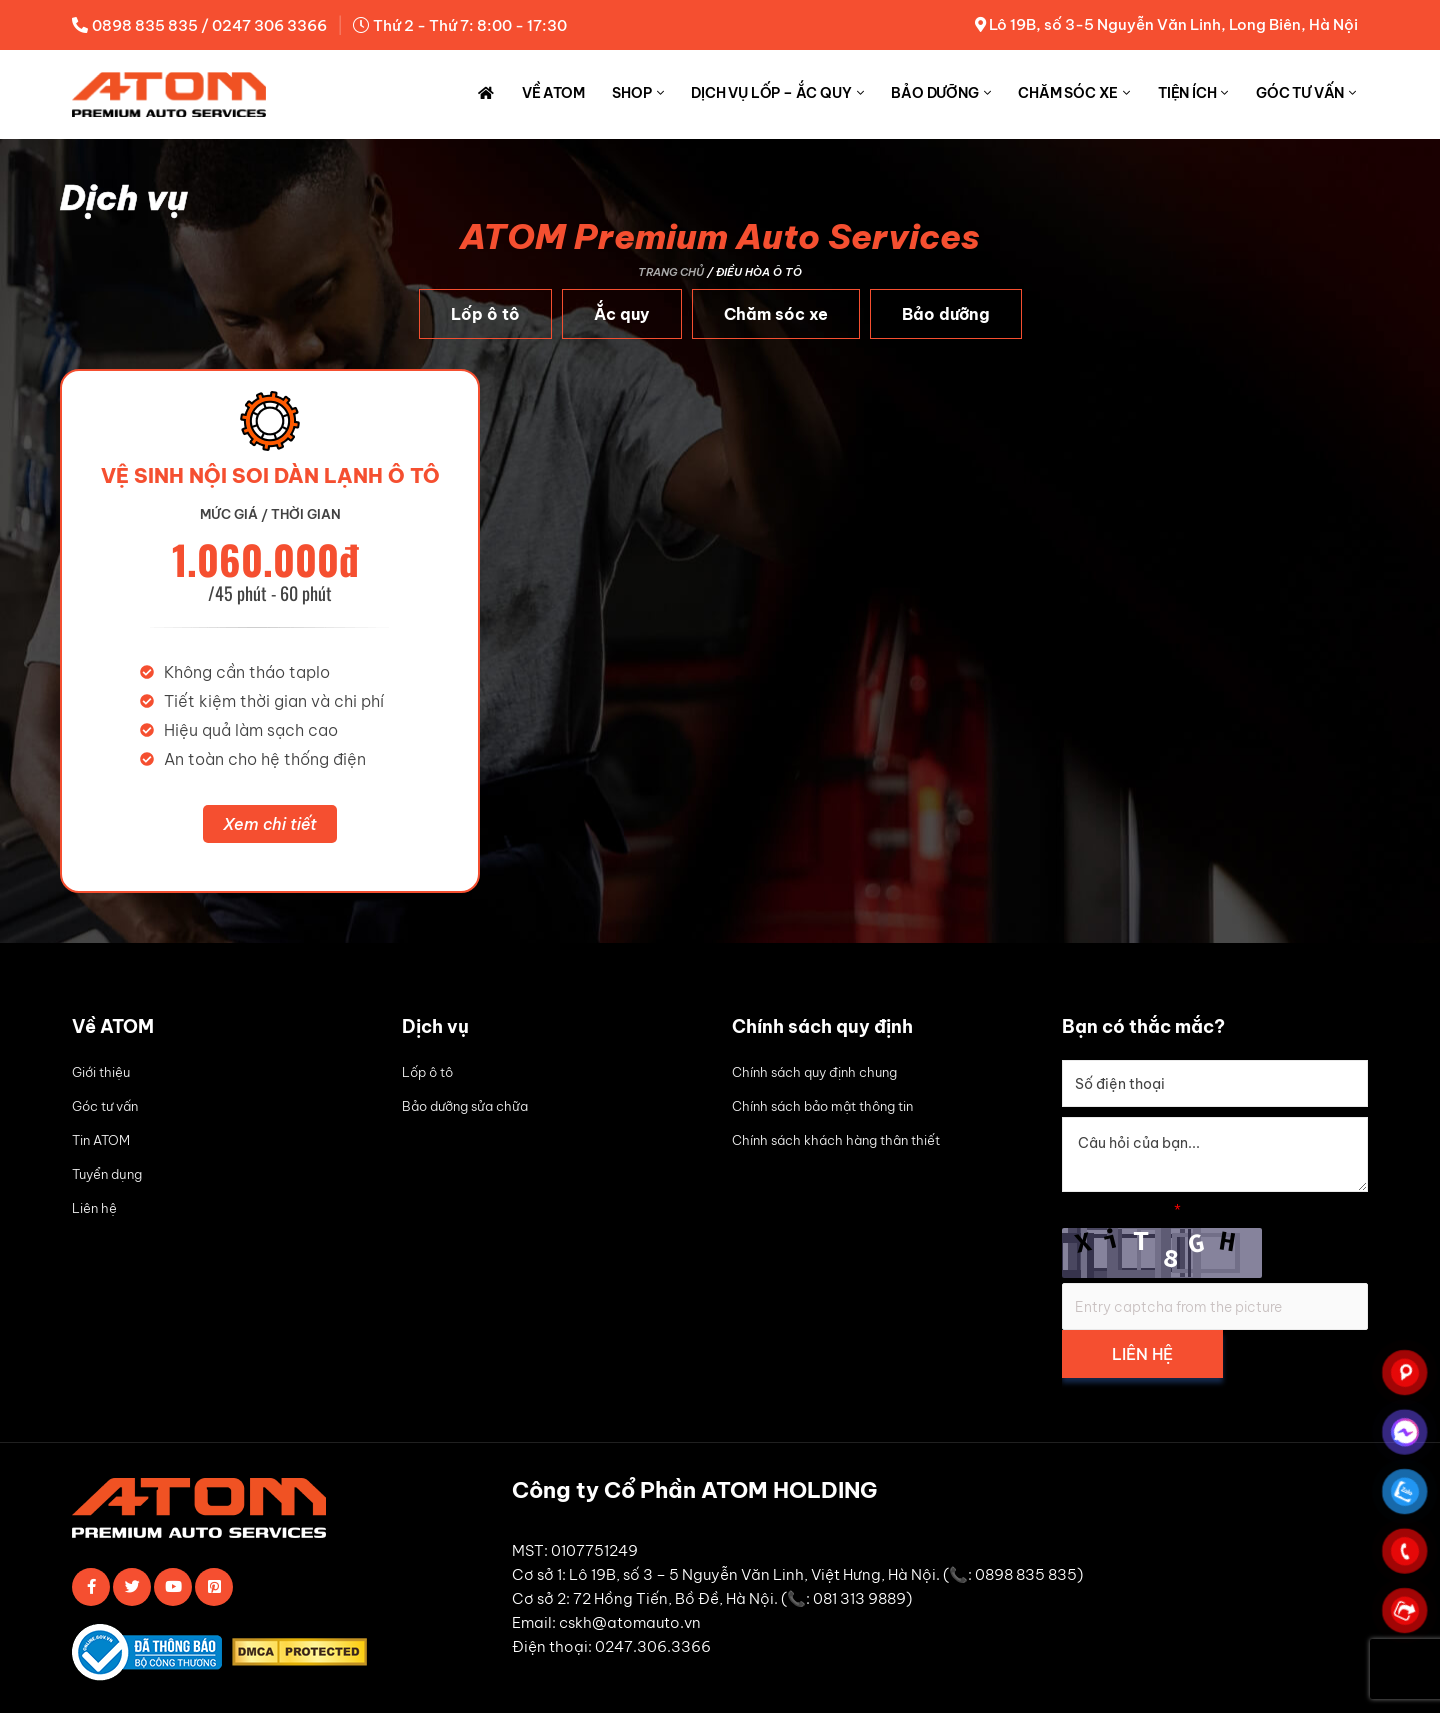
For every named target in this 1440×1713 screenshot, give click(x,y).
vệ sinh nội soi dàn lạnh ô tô (270, 475)
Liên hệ (94, 1208)
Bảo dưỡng (934, 93)
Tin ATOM (101, 1140)
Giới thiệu (101, 1072)
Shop (631, 93)
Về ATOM (553, 93)
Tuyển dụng (107, 1174)
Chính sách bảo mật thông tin (822, 1106)
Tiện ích (1187, 93)
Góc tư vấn (1300, 93)
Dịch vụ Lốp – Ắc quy (771, 93)
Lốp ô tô (485, 314)
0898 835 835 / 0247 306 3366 (209, 25)
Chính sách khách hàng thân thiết (836, 1140)
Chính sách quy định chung (814, 1072)
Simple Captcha (1121, 1210)
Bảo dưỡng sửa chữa (465, 1106)
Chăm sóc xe (1068, 93)
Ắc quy (622, 314)
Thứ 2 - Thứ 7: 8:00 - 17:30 (470, 25)
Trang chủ (671, 272)
